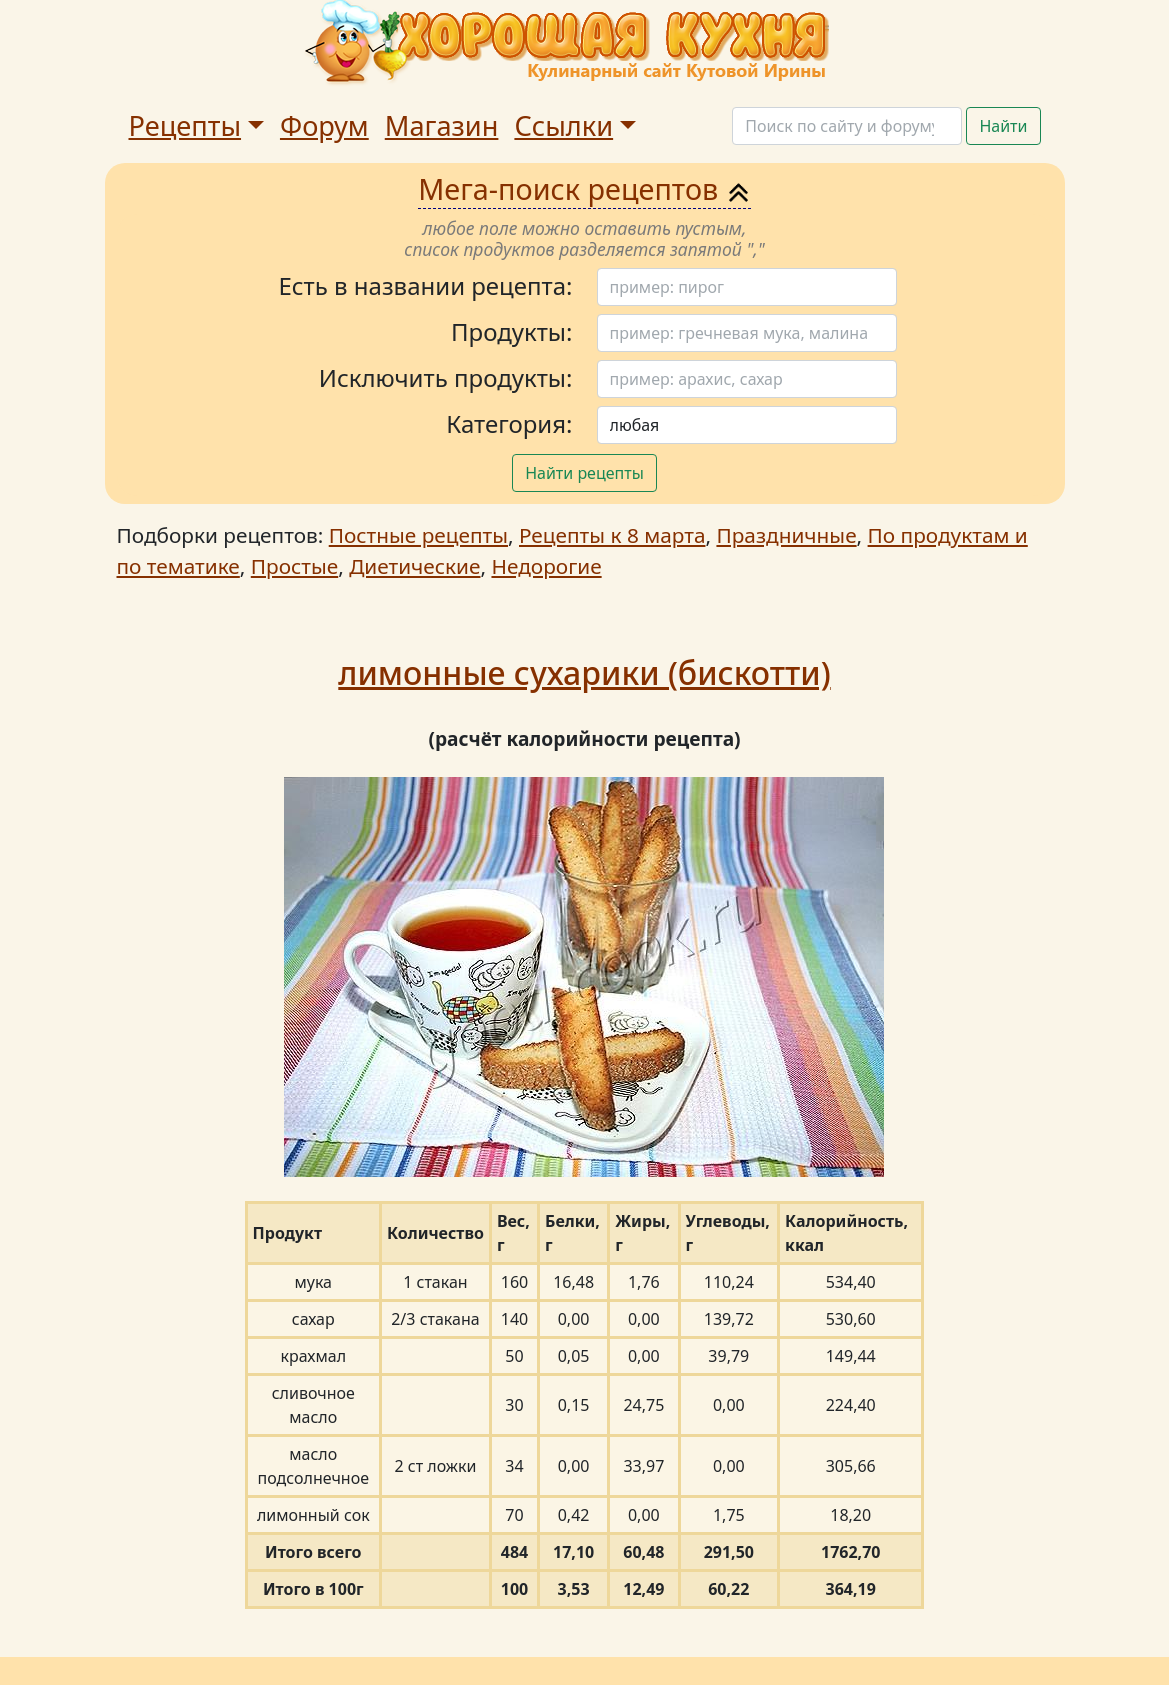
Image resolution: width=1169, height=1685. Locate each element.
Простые (294, 566)
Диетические (414, 566)
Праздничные (786, 535)
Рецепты (185, 125)
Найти (1003, 126)
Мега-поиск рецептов (584, 188)
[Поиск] (847, 126)
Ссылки (563, 125)
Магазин (442, 125)
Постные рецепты (418, 535)
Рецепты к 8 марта (612, 535)
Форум (324, 125)
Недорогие (546, 566)
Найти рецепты (584, 473)
